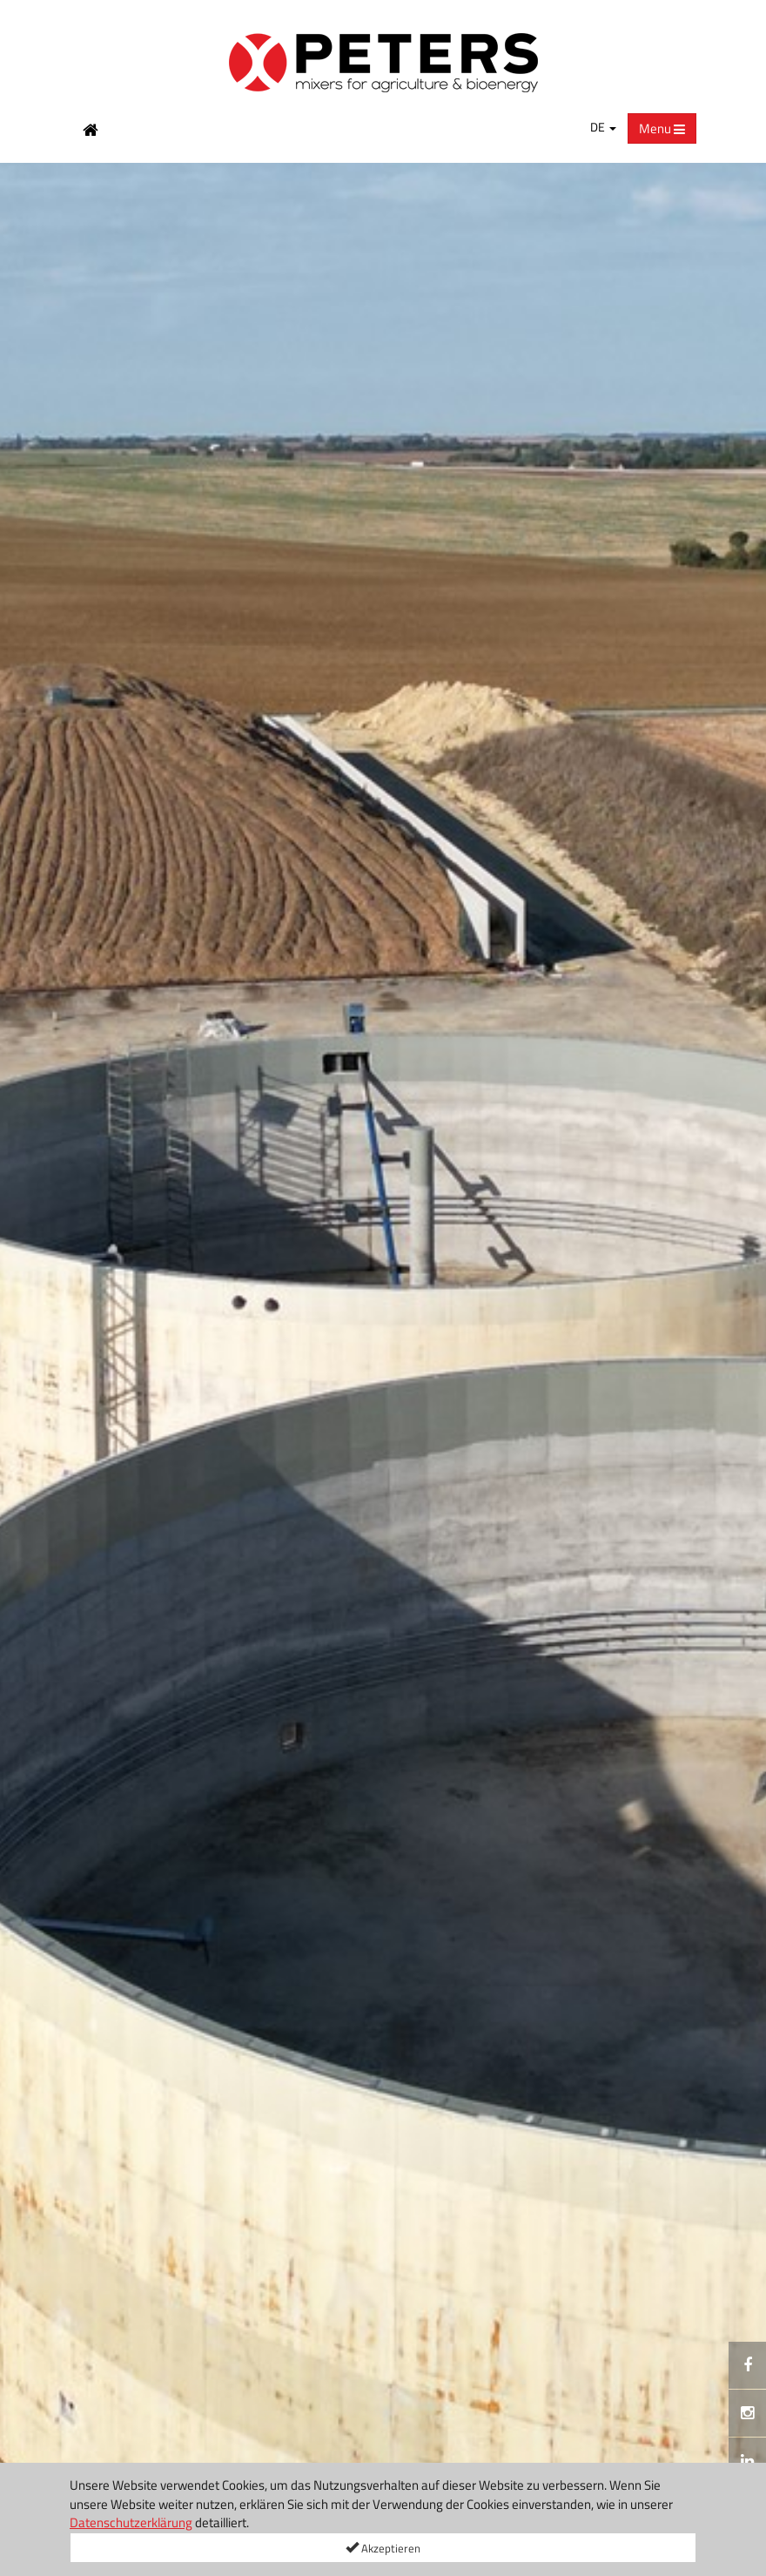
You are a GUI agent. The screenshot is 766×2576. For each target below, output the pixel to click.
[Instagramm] (747, 2413)
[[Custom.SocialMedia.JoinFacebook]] (747, 2365)
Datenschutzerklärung (131, 2522)
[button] (22, 1370)
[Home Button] (90, 129)
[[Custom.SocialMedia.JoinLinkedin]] (747, 2461)
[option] (383, 1369)
